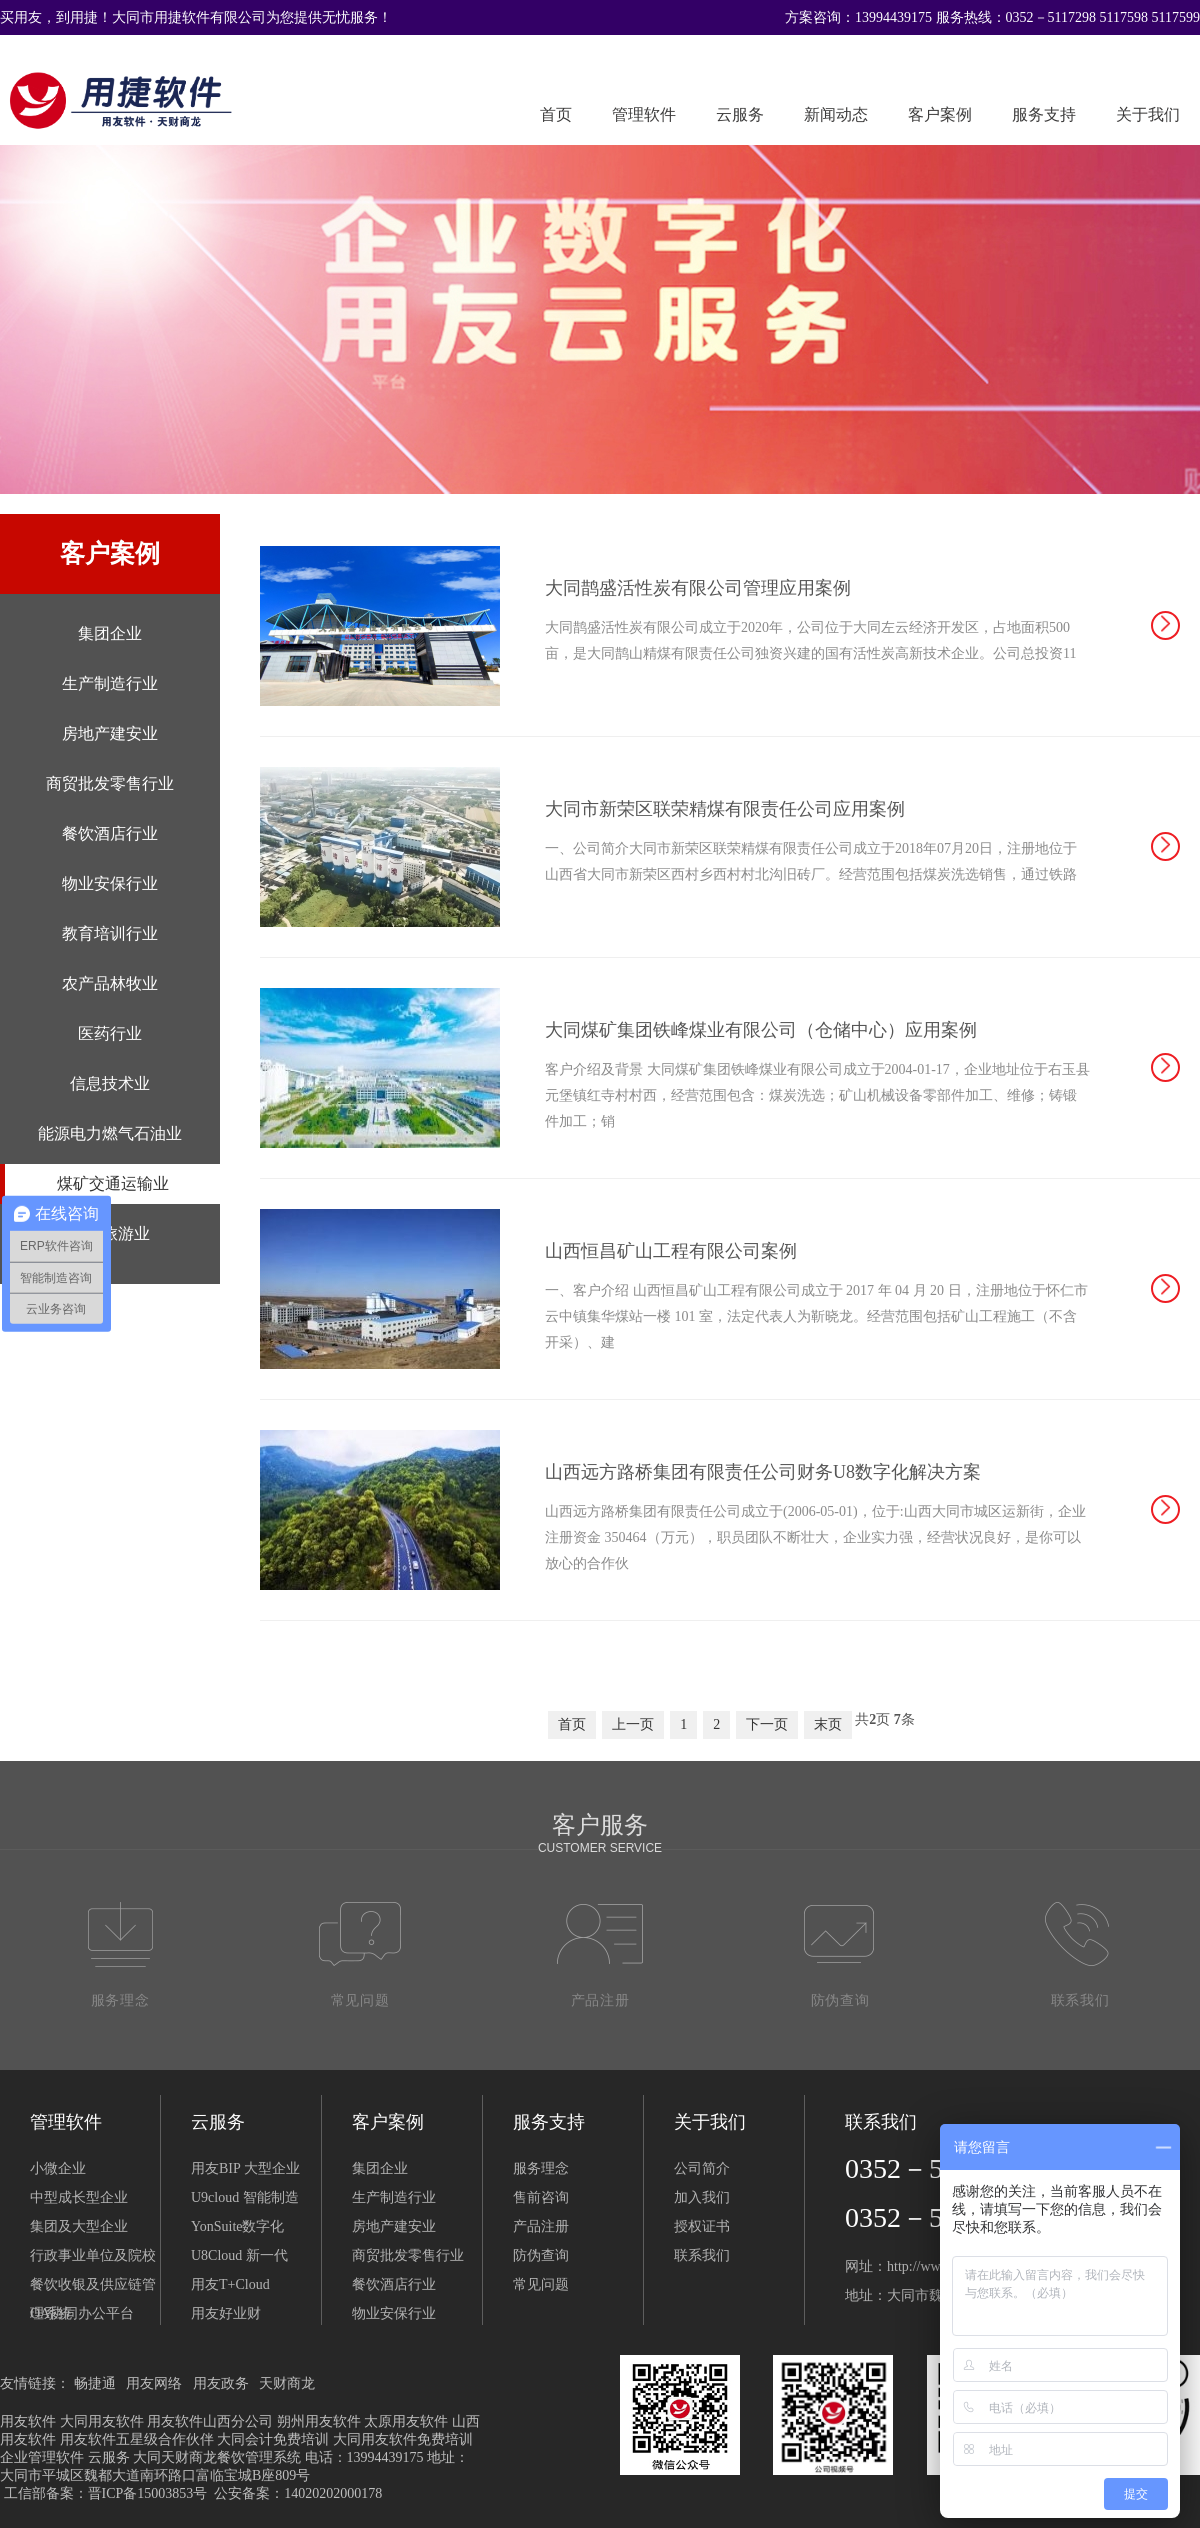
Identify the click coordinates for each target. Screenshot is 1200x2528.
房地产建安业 (110, 733)
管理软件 (644, 114)
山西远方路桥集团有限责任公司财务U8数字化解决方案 (763, 1472)
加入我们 (702, 2197)
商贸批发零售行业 (110, 783)
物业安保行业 (110, 883)
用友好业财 (226, 2313)
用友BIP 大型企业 (245, 2168)
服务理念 (541, 2168)
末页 (828, 1724)
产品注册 (541, 2226)
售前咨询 (541, 2197)
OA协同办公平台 (82, 2313)
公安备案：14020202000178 (298, 2493)
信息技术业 (110, 1083)
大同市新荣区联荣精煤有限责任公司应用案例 (725, 809)
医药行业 (110, 1033)
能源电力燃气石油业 (110, 1133)
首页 (556, 114)
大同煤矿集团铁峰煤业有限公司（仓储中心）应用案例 (761, 1030)
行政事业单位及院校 (93, 2255)
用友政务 (221, 2383)
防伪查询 (541, 2255)
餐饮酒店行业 (110, 833)
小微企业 (58, 2168)
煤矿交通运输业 (113, 1183)
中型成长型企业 (79, 2197)
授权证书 (702, 2226)
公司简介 (702, 2168)
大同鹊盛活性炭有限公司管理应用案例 (698, 588)
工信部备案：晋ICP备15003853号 (106, 2493)
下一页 (767, 1724)
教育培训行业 (110, 933)
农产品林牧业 (110, 983)
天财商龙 (287, 2383)
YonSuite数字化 (238, 2226)
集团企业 (110, 633)
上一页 (633, 1724)
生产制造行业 (110, 683)
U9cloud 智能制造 (245, 2197)
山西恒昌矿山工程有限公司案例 (671, 1251)
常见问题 (541, 2284)
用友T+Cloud (230, 2284)
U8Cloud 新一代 (239, 2255)
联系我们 (702, 2255)
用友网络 (154, 2383)
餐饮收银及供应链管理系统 (93, 2288)
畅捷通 (95, 2383)
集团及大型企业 (79, 2226)
